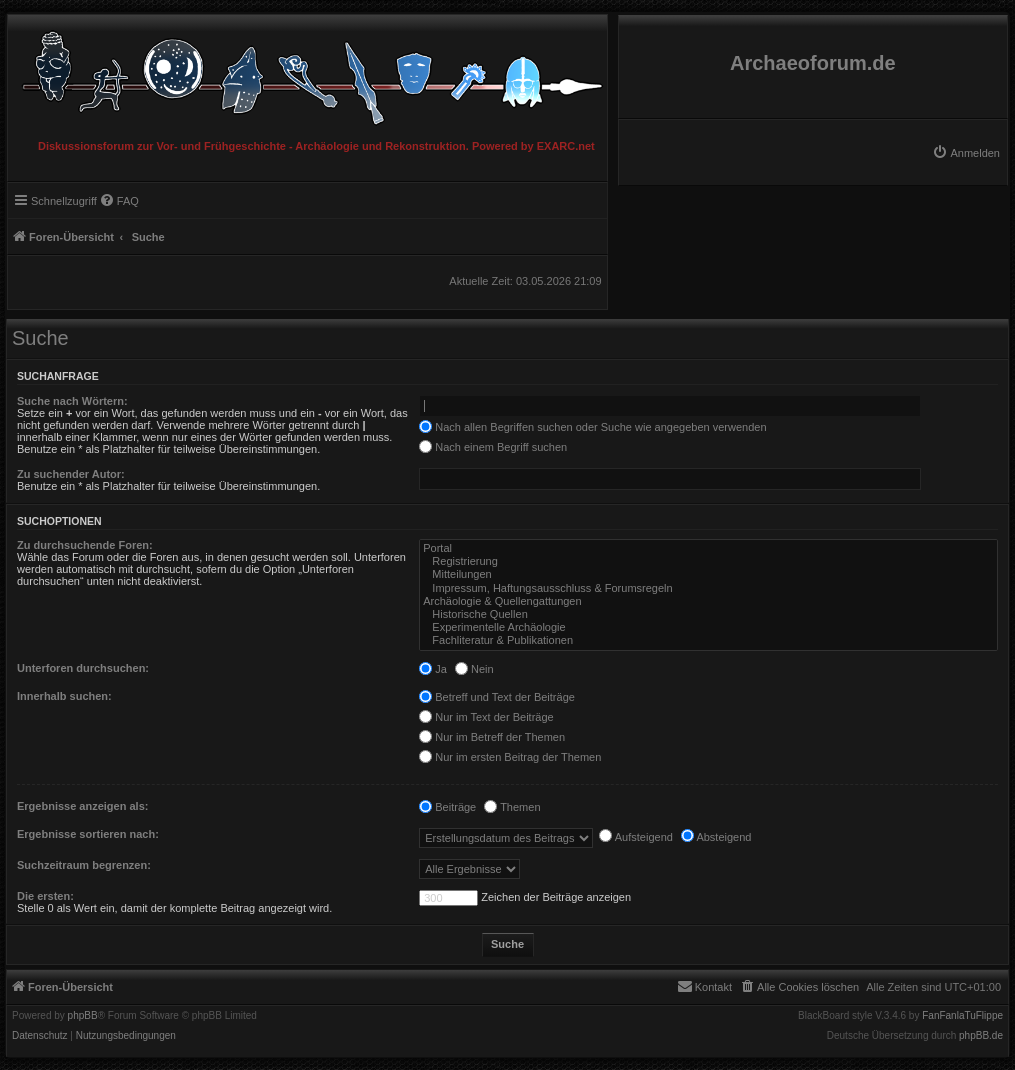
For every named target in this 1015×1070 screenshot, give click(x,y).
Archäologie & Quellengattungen (708, 601)
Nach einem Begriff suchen (493, 447)
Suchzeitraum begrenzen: (84, 865)
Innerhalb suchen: (64, 696)
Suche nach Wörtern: (72, 401)
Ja (433, 669)
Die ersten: (45, 896)
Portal (708, 548)
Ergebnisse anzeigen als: (82, 806)
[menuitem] (966, 153)
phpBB (83, 1016)
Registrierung (708, 561)
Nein (474, 669)
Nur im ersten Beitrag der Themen (510, 757)
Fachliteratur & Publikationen (708, 640)
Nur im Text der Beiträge (486, 717)
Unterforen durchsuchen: (83, 668)
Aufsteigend (636, 837)
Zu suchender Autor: (71, 474)
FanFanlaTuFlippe (962, 1016)
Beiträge (447, 807)
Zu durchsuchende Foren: (85, 545)
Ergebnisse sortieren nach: (88, 834)
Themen (512, 807)
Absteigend (716, 837)
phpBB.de (981, 1036)
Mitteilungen (708, 574)
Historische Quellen (708, 614)
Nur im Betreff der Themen (492, 737)
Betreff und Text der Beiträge (497, 697)
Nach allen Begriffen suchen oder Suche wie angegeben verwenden (592, 427)
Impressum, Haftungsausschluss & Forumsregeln (708, 588)
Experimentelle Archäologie (708, 627)
